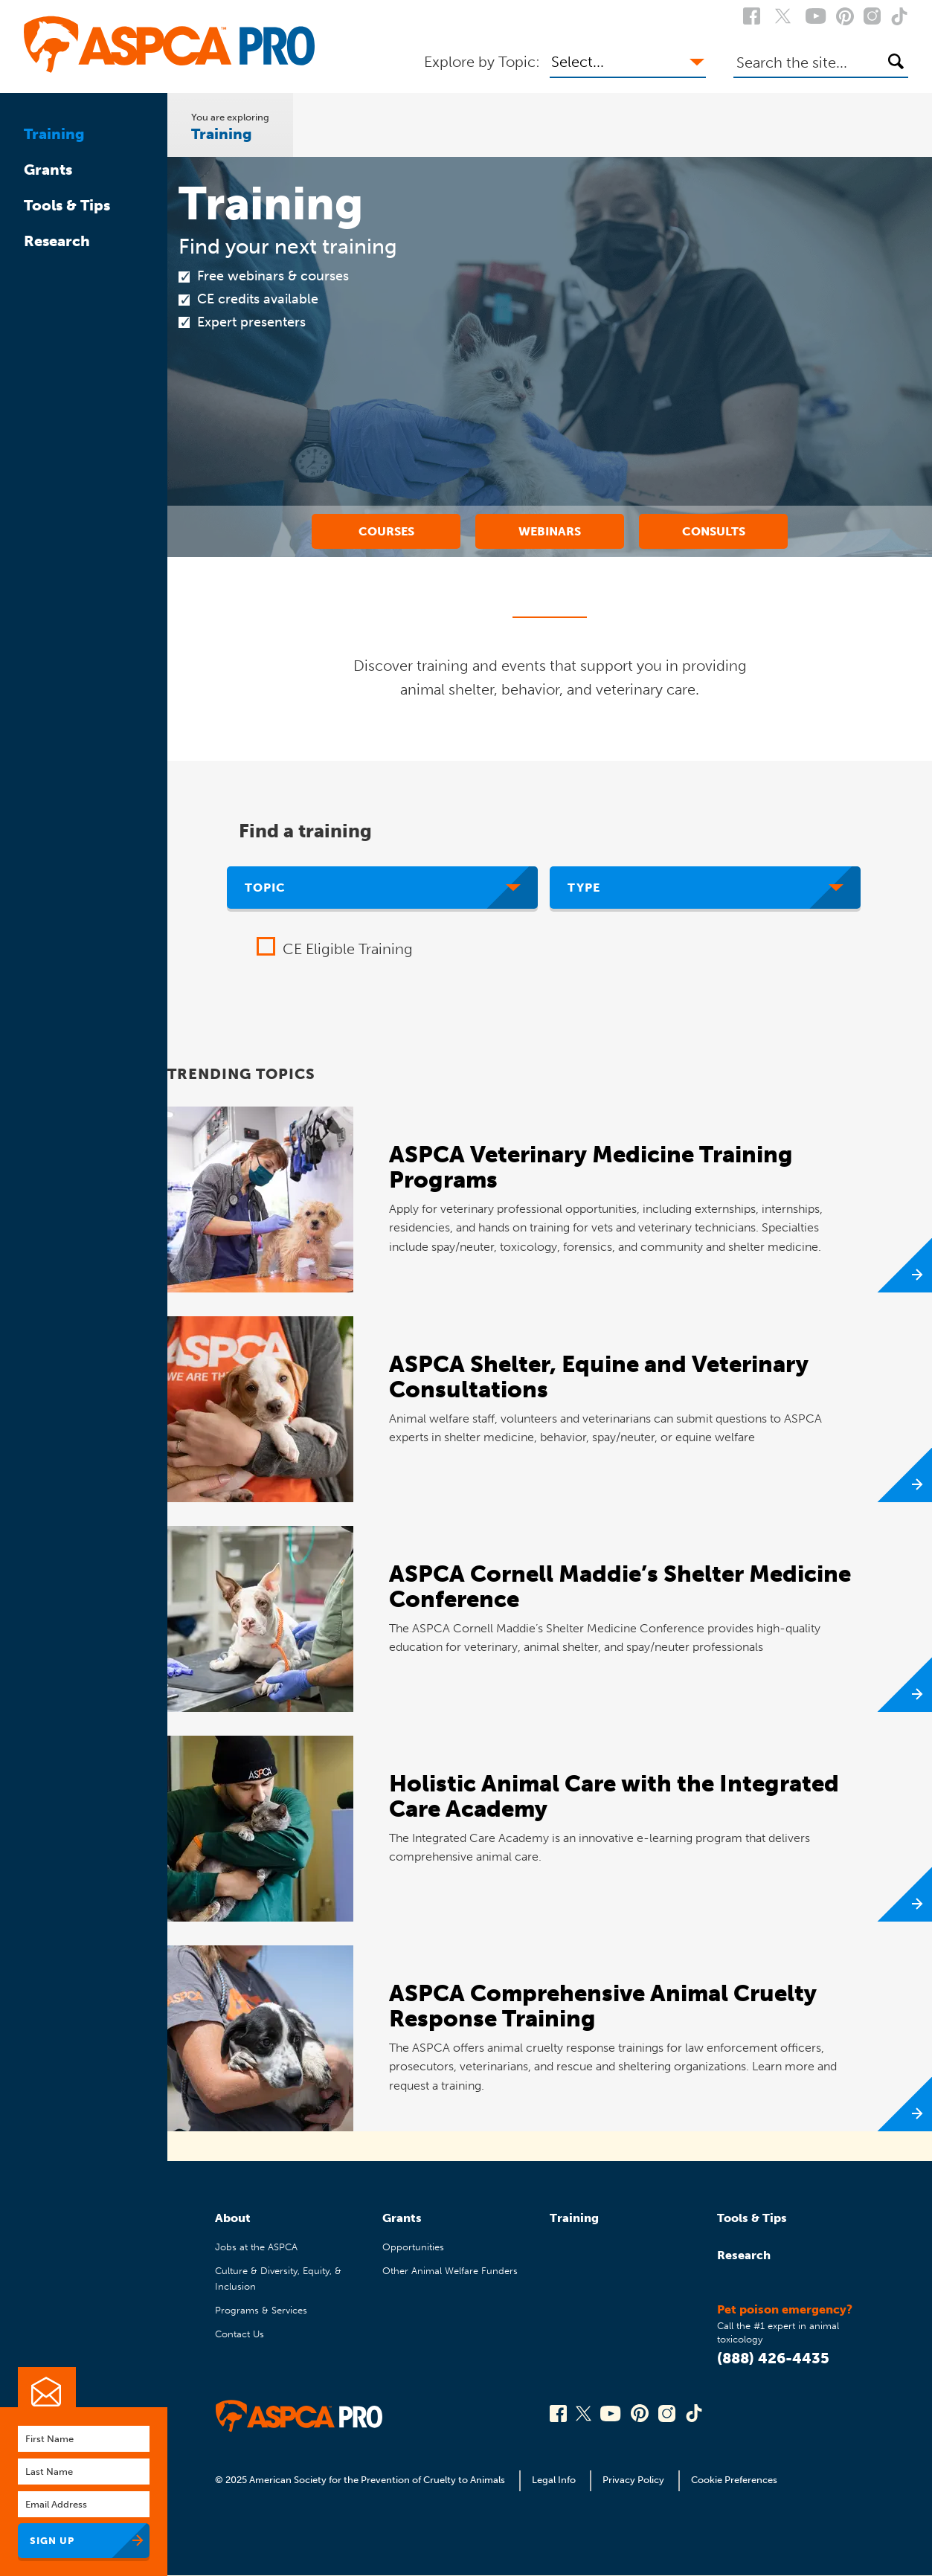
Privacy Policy (633, 2479)
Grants (48, 169)
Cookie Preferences (734, 2479)
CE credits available (257, 299)
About (233, 2218)
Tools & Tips (67, 205)
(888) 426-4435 (773, 2358)
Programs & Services (261, 2310)
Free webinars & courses (273, 276)
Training (54, 134)
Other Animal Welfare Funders (450, 2270)
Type (584, 887)
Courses (386, 531)
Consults (713, 531)
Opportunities (413, 2247)
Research (57, 241)
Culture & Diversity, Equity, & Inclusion (278, 2278)
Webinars (549, 531)
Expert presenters (251, 322)
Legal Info (554, 2479)
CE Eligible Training (348, 949)
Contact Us (239, 2334)
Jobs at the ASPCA (256, 2247)
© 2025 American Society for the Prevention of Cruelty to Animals (361, 2479)
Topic (265, 887)
